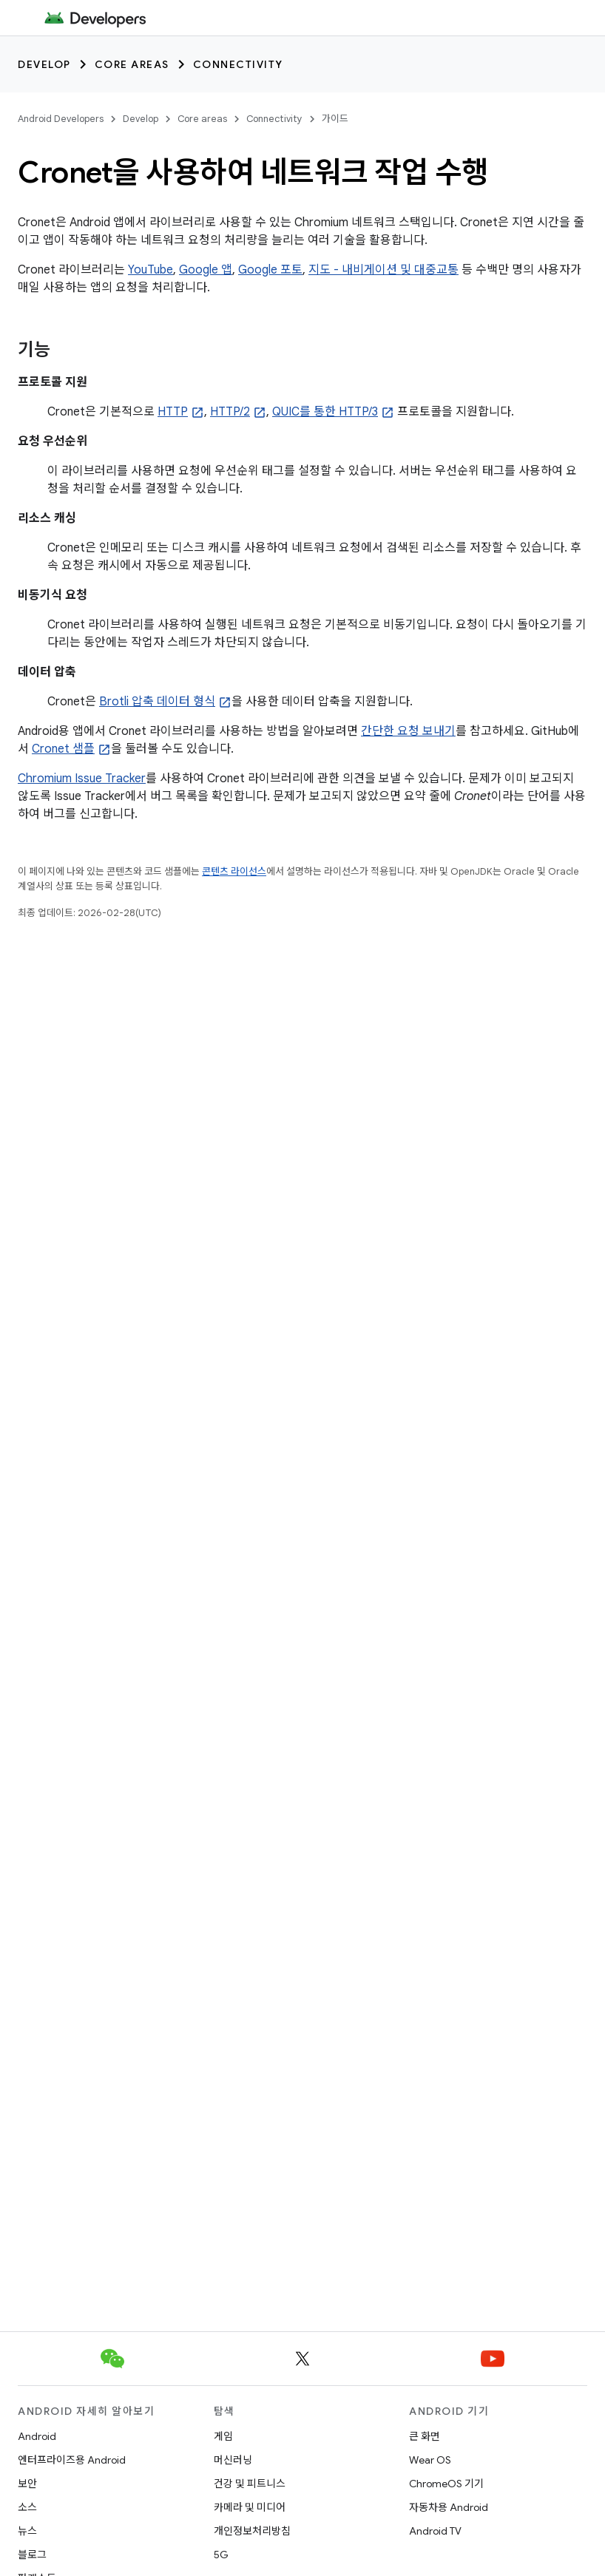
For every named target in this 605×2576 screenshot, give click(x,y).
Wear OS (430, 2460)
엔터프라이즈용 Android (72, 2460)
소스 (27, 2507)
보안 (27, 2483)
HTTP (173, 411)
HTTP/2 (230, 411)
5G (221, 2554)
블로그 (32, 2554)
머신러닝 (233, 2460)
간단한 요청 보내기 (408, 731)
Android (37, 2436)
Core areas (132, 64)
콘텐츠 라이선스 (234, 871)
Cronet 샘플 (63, 749)
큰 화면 (424, 2436)
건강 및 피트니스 (249, 2483)
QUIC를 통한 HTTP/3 (325, 411)
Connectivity (238, 64)
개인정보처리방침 (252, 2531)
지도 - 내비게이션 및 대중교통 (383, 269)
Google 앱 (205, 269)
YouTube (150, 269)
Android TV (435, 2531)
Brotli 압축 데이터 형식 (157, 701)
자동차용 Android (448, 2507)
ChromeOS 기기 (446, 2483)
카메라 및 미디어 (249, 2507)
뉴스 (27, 2531)
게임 (223, 2436)
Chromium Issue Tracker (82, 778)
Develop (44, 64)
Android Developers (61, 118)
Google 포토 (270, 269)
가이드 (335, 118)
